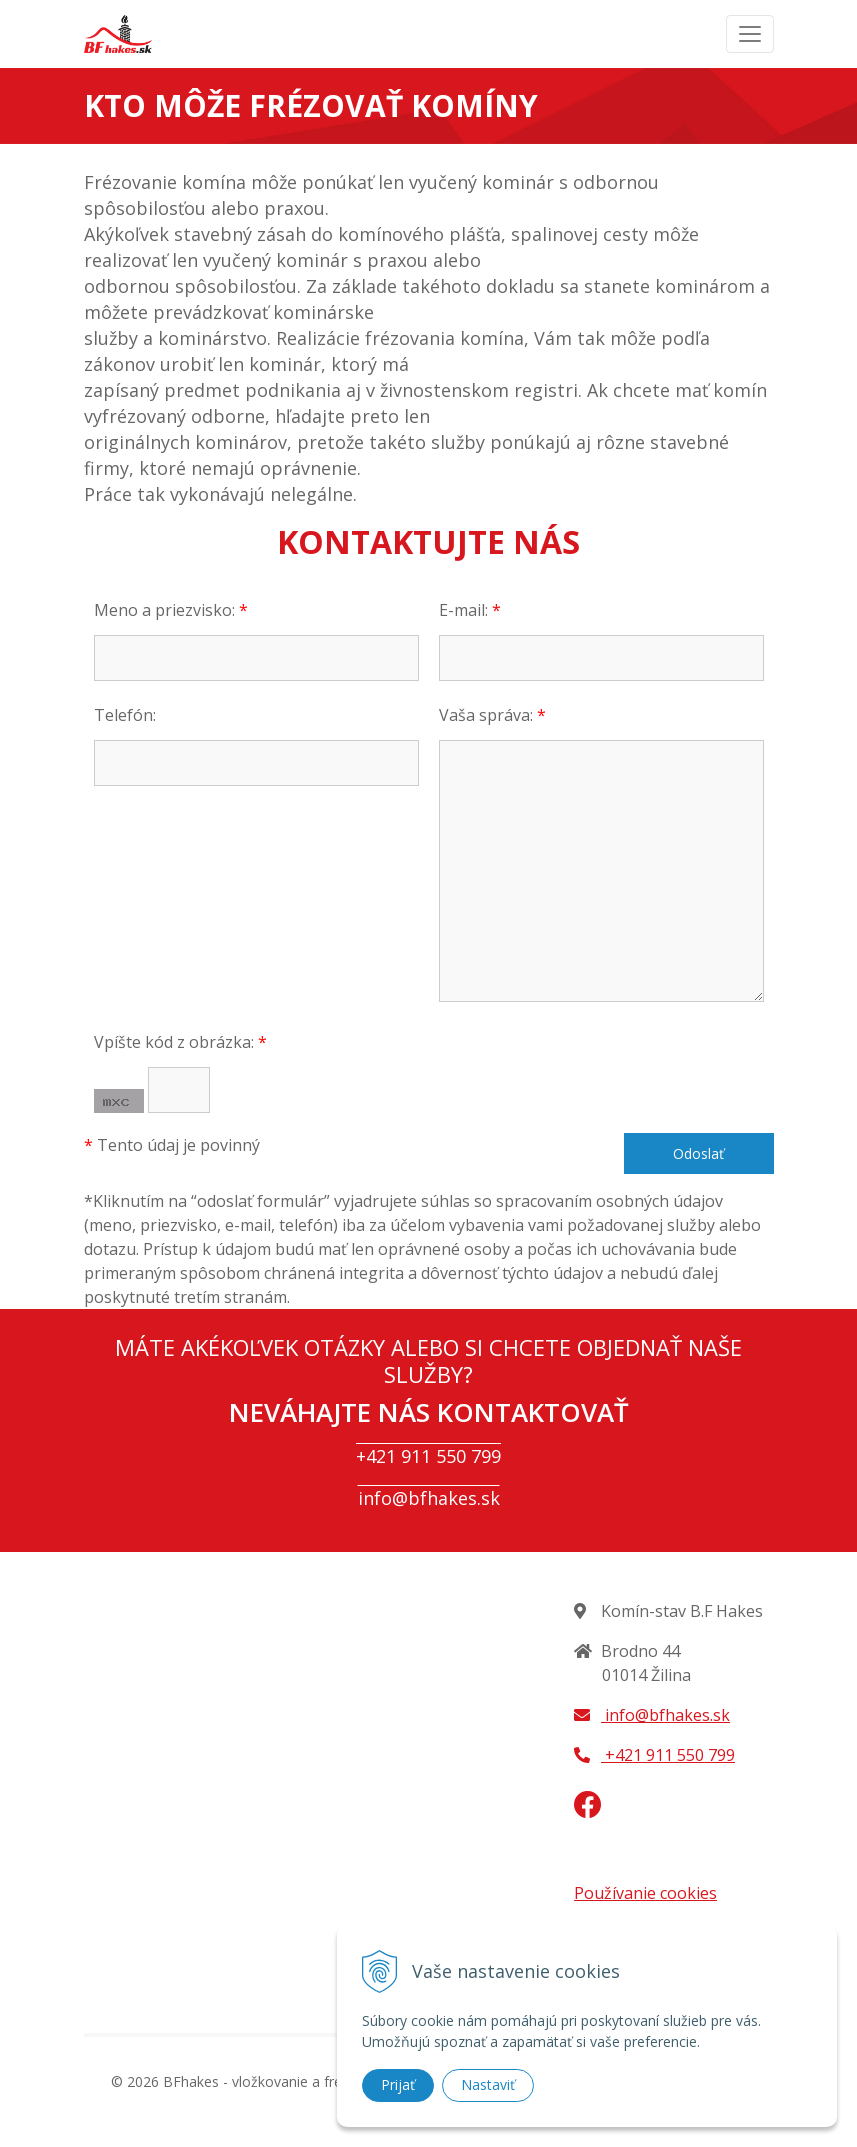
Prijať (398, 2084)
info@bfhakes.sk (429, 1498)
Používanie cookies (645, 1893)
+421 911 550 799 (428, 1456)
